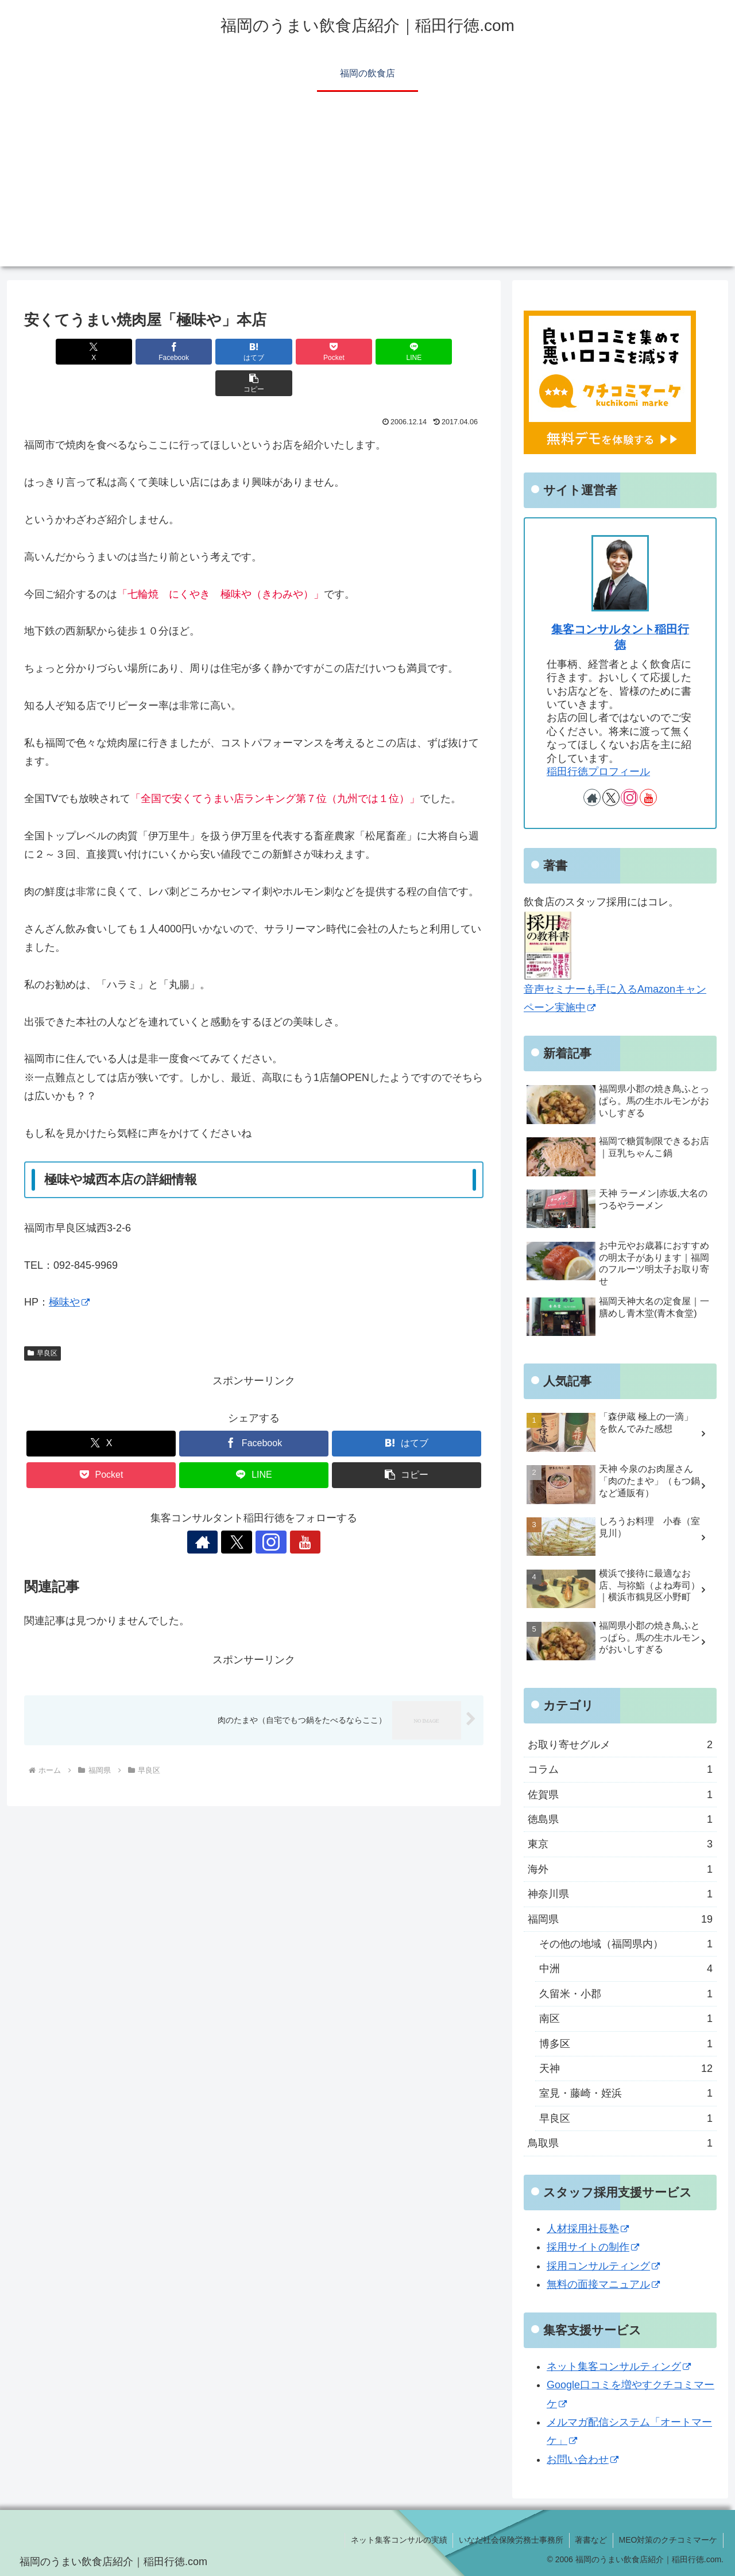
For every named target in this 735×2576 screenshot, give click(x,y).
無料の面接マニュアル (603, 2284)
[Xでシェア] (61, 352)
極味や (69, 1270)
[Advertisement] (367, 186)
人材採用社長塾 (588, 2228)
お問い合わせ (582, 2459)
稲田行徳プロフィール (598, 771)
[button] (446, 352)
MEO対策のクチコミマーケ (667, 2539)
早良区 (42, 1322)
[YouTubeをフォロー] (293, 1510)
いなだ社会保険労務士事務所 (510, 2539)
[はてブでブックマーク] (215, 352)
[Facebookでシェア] (138, 352)
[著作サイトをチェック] (214, 1510)
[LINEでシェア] (370, 352)
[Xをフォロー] (240, 1510)
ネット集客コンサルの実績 (397, 2539)
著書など (590, 2539)
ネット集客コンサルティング (619, 2366)
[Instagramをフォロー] (267, 1510)
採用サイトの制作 (593, 2247)
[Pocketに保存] (292, 352)
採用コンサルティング (603, 2266)
